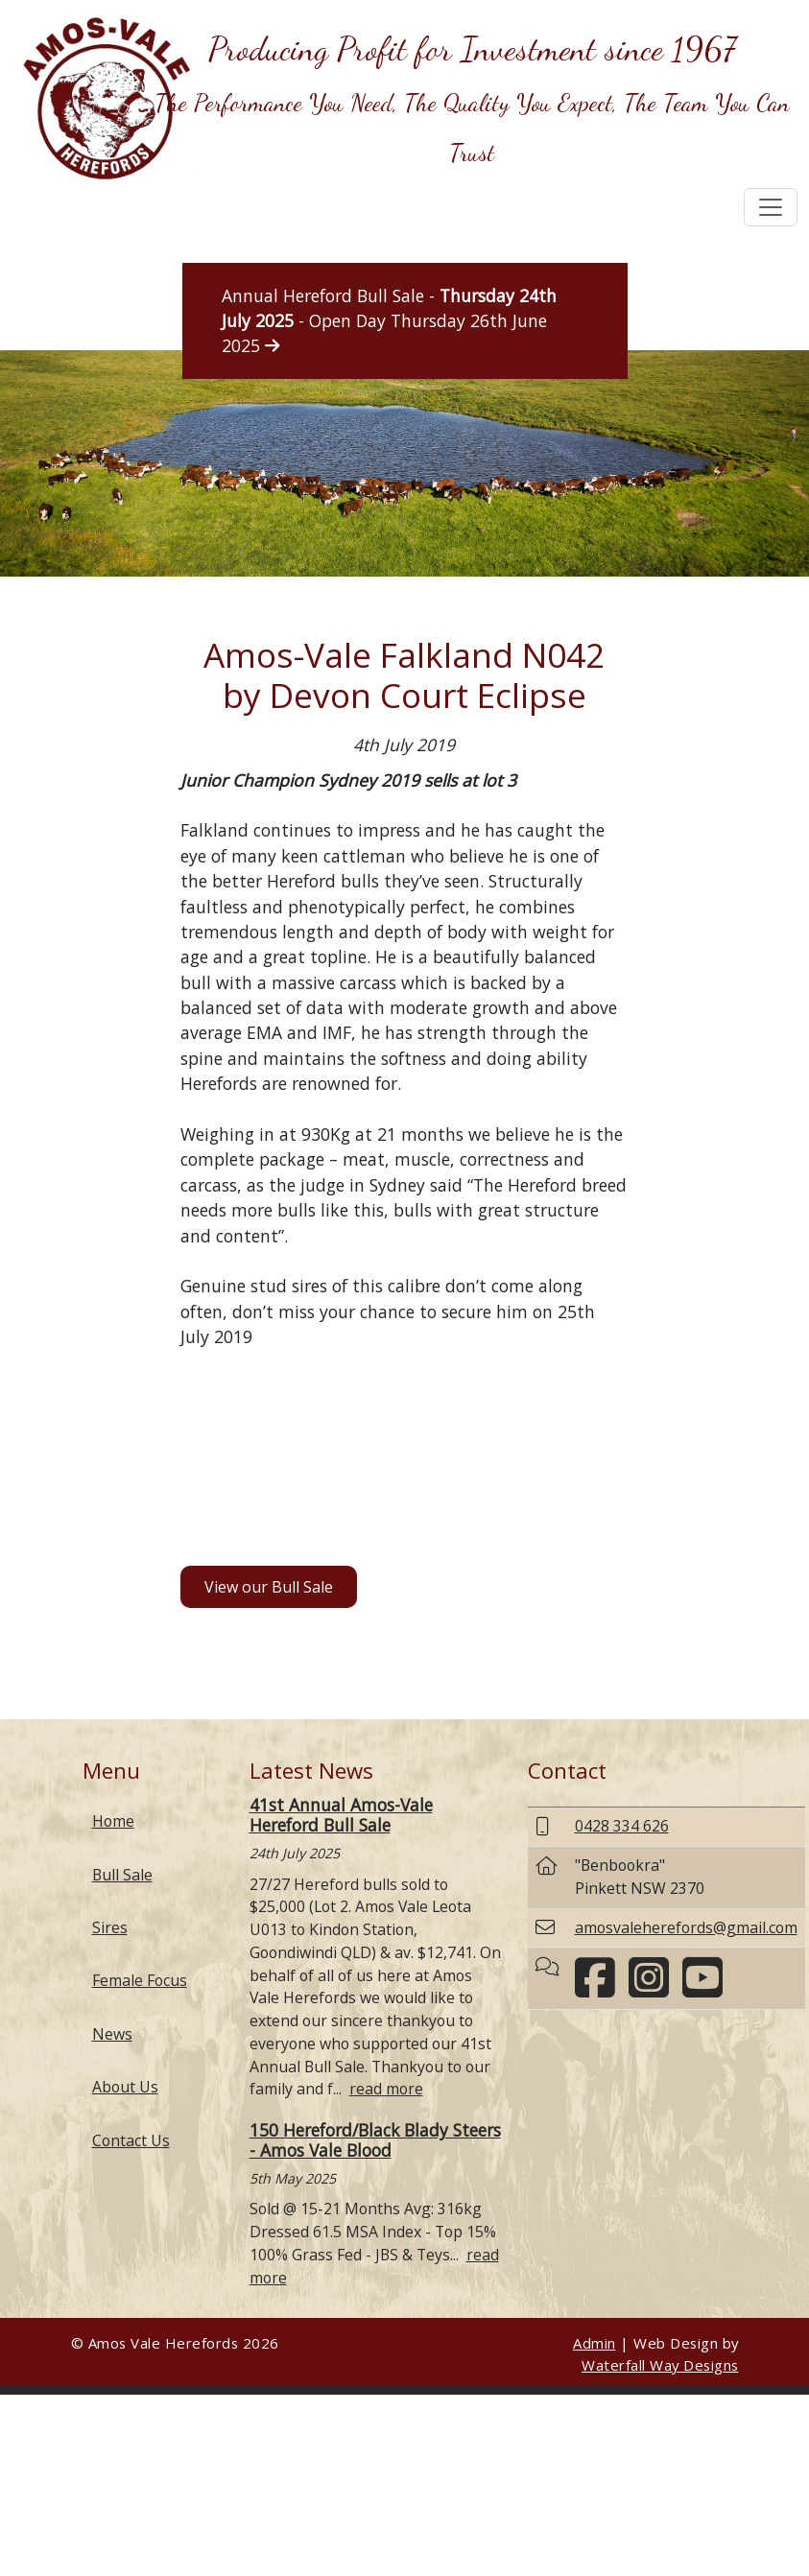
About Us (125, 2086)
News (112, 2033)
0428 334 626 (622, 1825)
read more (386, 2088)
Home (113, 1821)
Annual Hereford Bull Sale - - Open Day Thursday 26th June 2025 (389, 321)
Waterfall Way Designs (660, 2365)
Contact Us (131, 2140)
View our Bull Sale (268, 1586)
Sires (110, 1927)
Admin (594, 2342)
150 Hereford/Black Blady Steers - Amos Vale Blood (375, 2140)
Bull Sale (122, 1874)
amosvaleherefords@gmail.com (686, 1927)
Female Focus (139, 1980)
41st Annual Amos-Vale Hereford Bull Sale (341, 1814)
